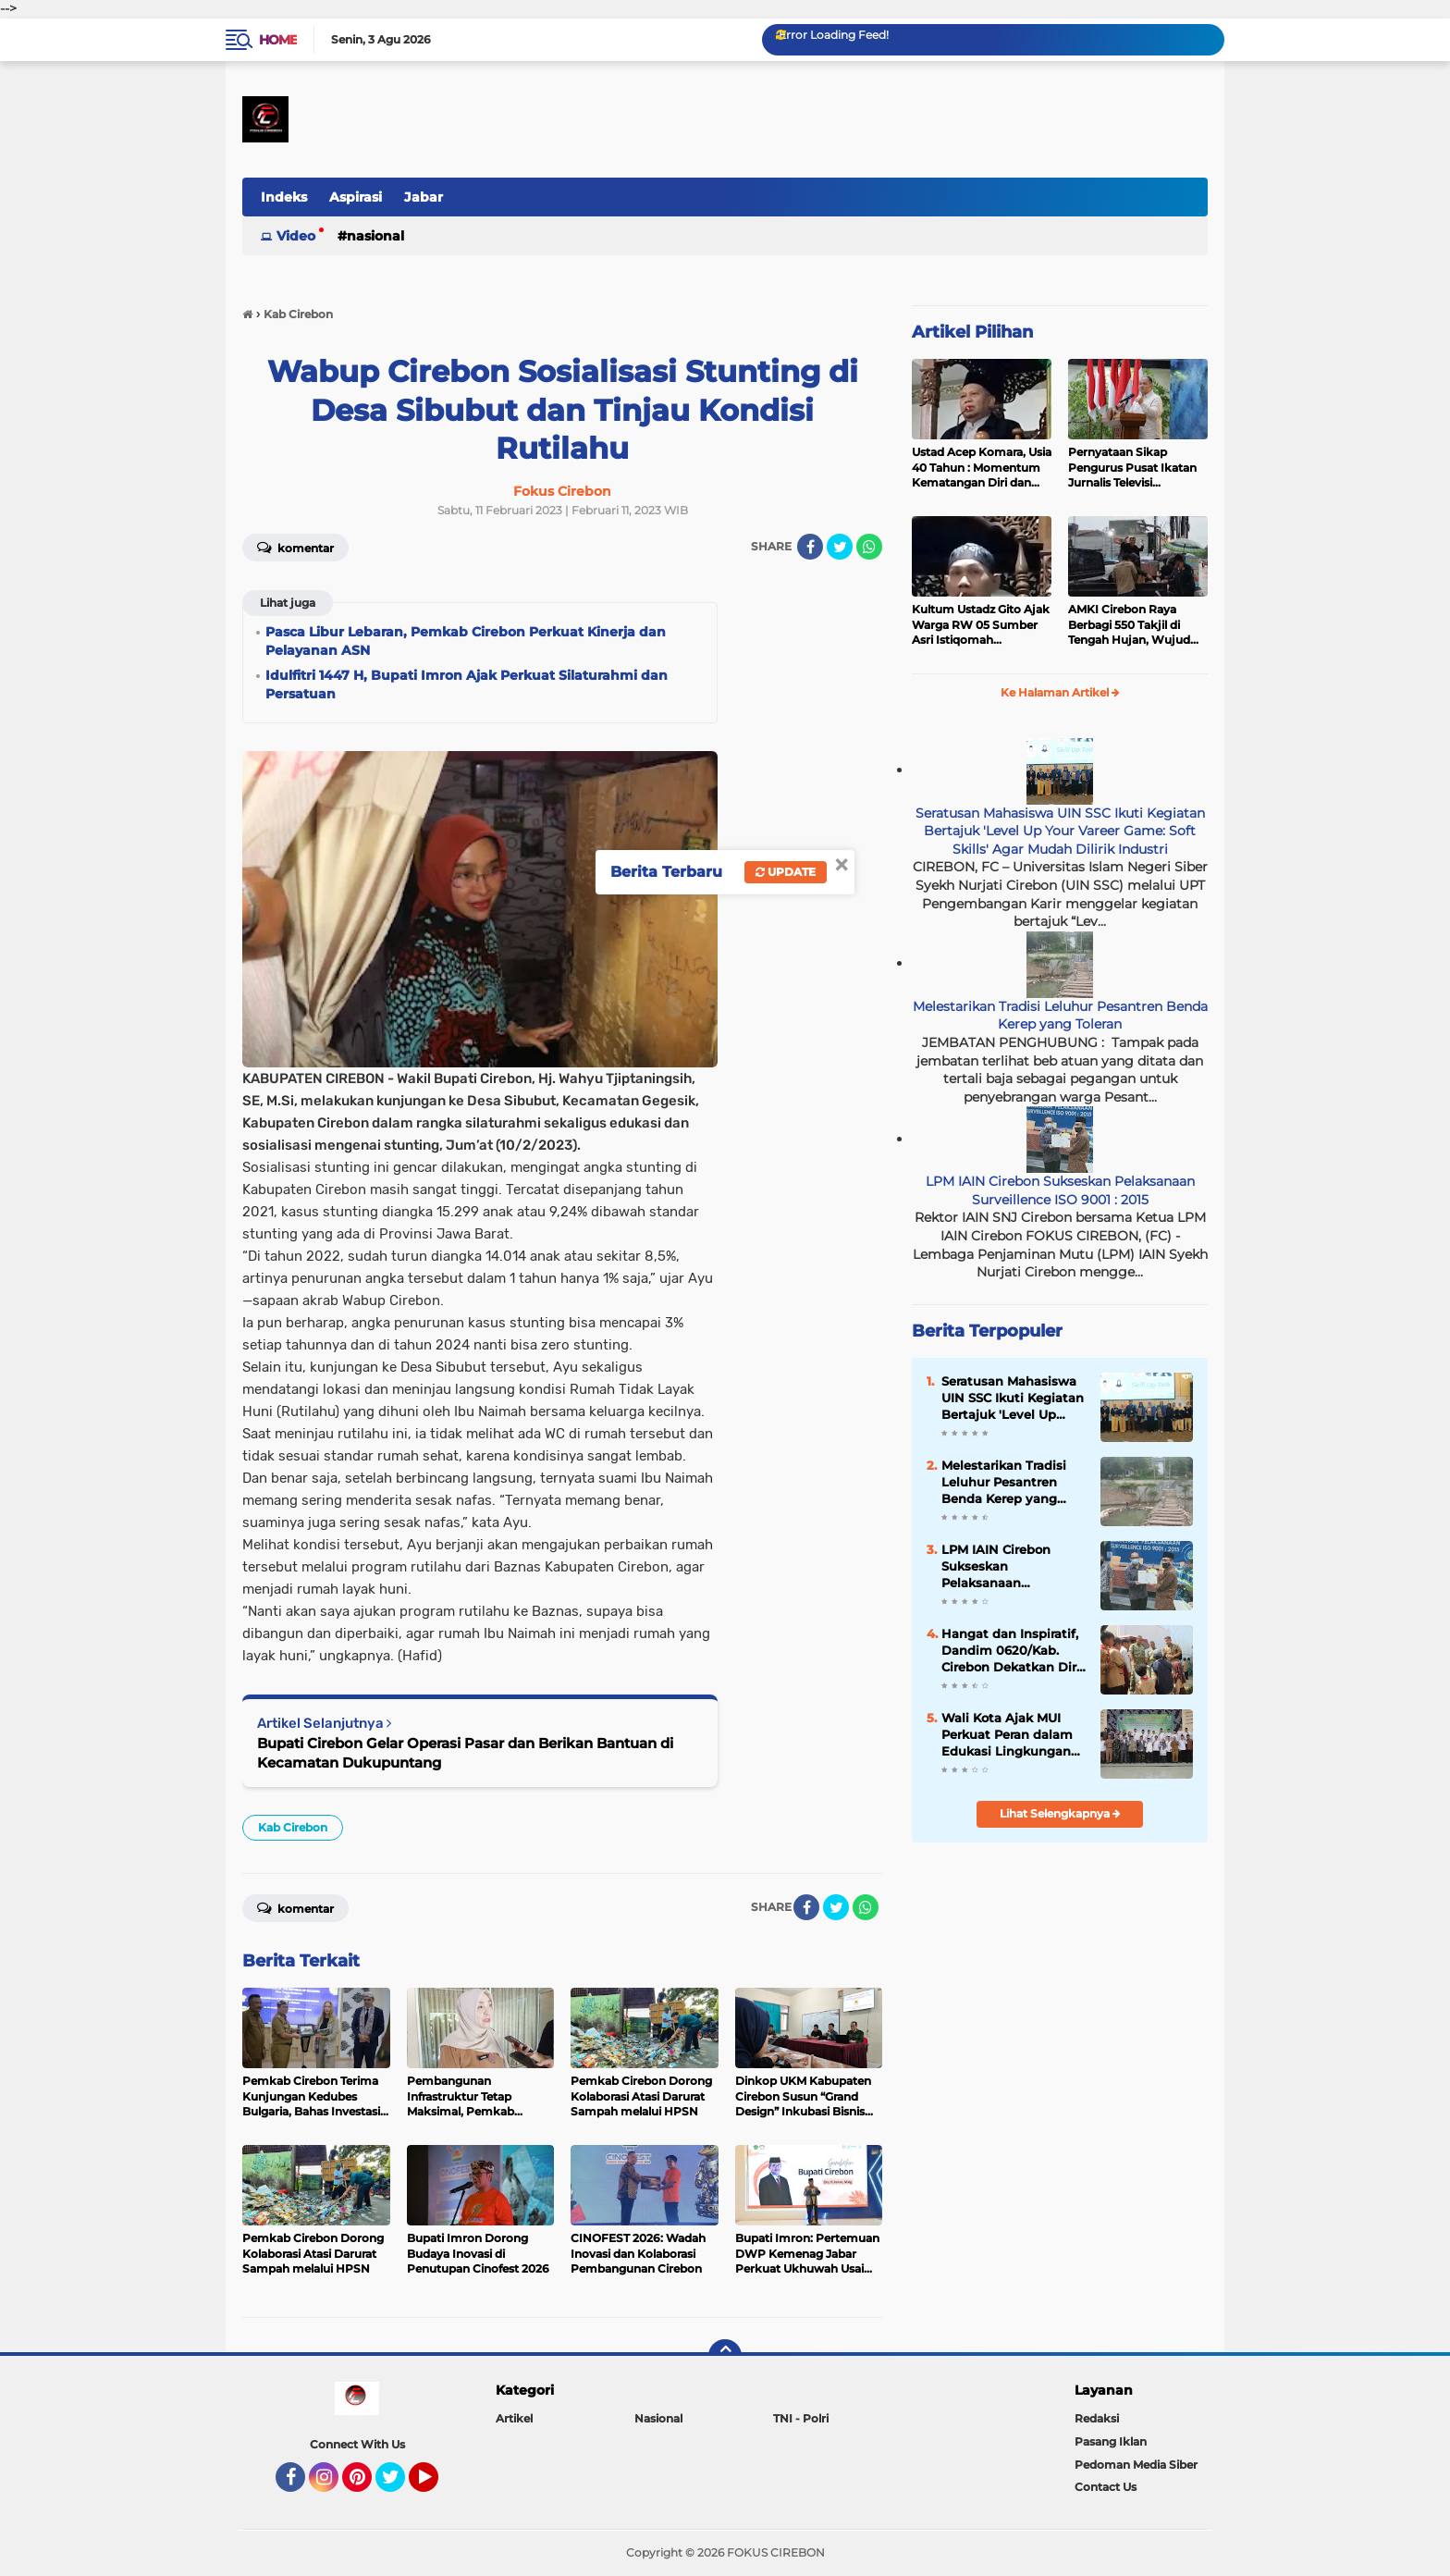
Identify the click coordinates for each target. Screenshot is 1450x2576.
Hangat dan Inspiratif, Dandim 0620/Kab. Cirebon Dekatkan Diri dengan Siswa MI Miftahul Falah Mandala (1010, 1651)
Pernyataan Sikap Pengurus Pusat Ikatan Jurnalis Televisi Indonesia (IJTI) (1132, 468)
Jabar (423, 197)
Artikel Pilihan (972, 332)
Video (295, 236)
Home (278, 39)
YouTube (436, 2485)
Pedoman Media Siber (1136, 2464)
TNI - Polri (801, 2418)
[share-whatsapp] (869, 547)
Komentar (295, 547)
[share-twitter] (840, 547)
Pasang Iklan (1111, 2441)
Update (786, 872)
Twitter (398, 2485)
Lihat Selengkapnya (1060, 1813)
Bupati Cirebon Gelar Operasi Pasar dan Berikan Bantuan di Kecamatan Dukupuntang (465, 1752)
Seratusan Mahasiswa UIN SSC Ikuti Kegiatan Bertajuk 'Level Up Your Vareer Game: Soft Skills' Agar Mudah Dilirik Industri (1060, 831)
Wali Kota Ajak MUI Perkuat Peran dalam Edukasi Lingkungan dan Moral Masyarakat (1009, 1735)
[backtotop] (725, 2356)
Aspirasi (355, 197)
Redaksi (1097, 2418)
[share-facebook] (810, 547)
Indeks (284, 197)
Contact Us (1106, 2487)
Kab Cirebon (292, 1827)
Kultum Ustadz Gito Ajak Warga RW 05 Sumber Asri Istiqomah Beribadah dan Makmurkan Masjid (981, 625)
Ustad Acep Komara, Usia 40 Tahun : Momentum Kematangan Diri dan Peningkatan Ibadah (981, 468)
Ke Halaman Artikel (1060, 692)
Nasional (375, 236)
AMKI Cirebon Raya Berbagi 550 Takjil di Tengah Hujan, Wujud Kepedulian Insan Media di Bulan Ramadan (1134, 625)
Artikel (514, 2418)
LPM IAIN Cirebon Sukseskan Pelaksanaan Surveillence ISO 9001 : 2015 (1060, 1190)
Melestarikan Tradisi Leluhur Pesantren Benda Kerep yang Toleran (1060, 1015)
